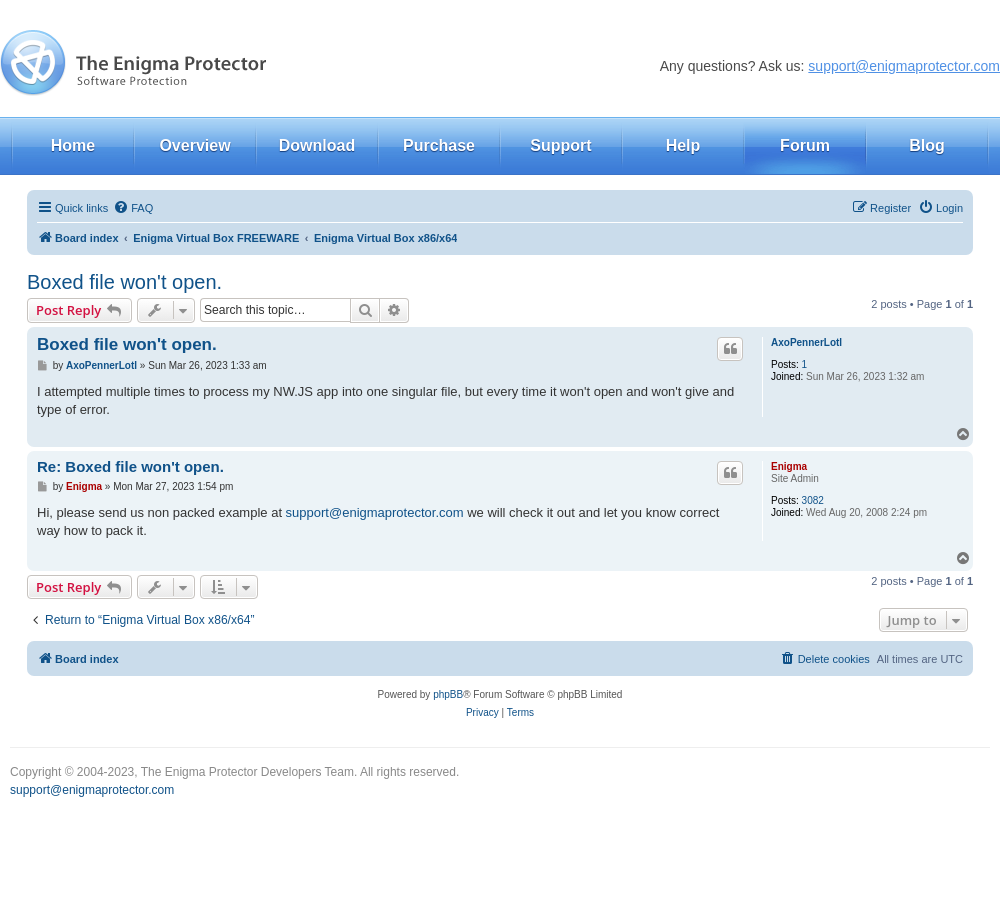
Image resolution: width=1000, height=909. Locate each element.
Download (317, 145)
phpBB (448, 694)
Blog (927, 145)
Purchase (439, 145)
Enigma (789, 466)
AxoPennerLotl (806, 342)
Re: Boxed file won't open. (130, 466)
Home (73, 145)
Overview (194, 145)
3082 (813, 500)
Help (683, 145)
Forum (805, 145)
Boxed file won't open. (124, 282)
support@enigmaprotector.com (904, 66)
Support (560, 145)
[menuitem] (133, 208)
